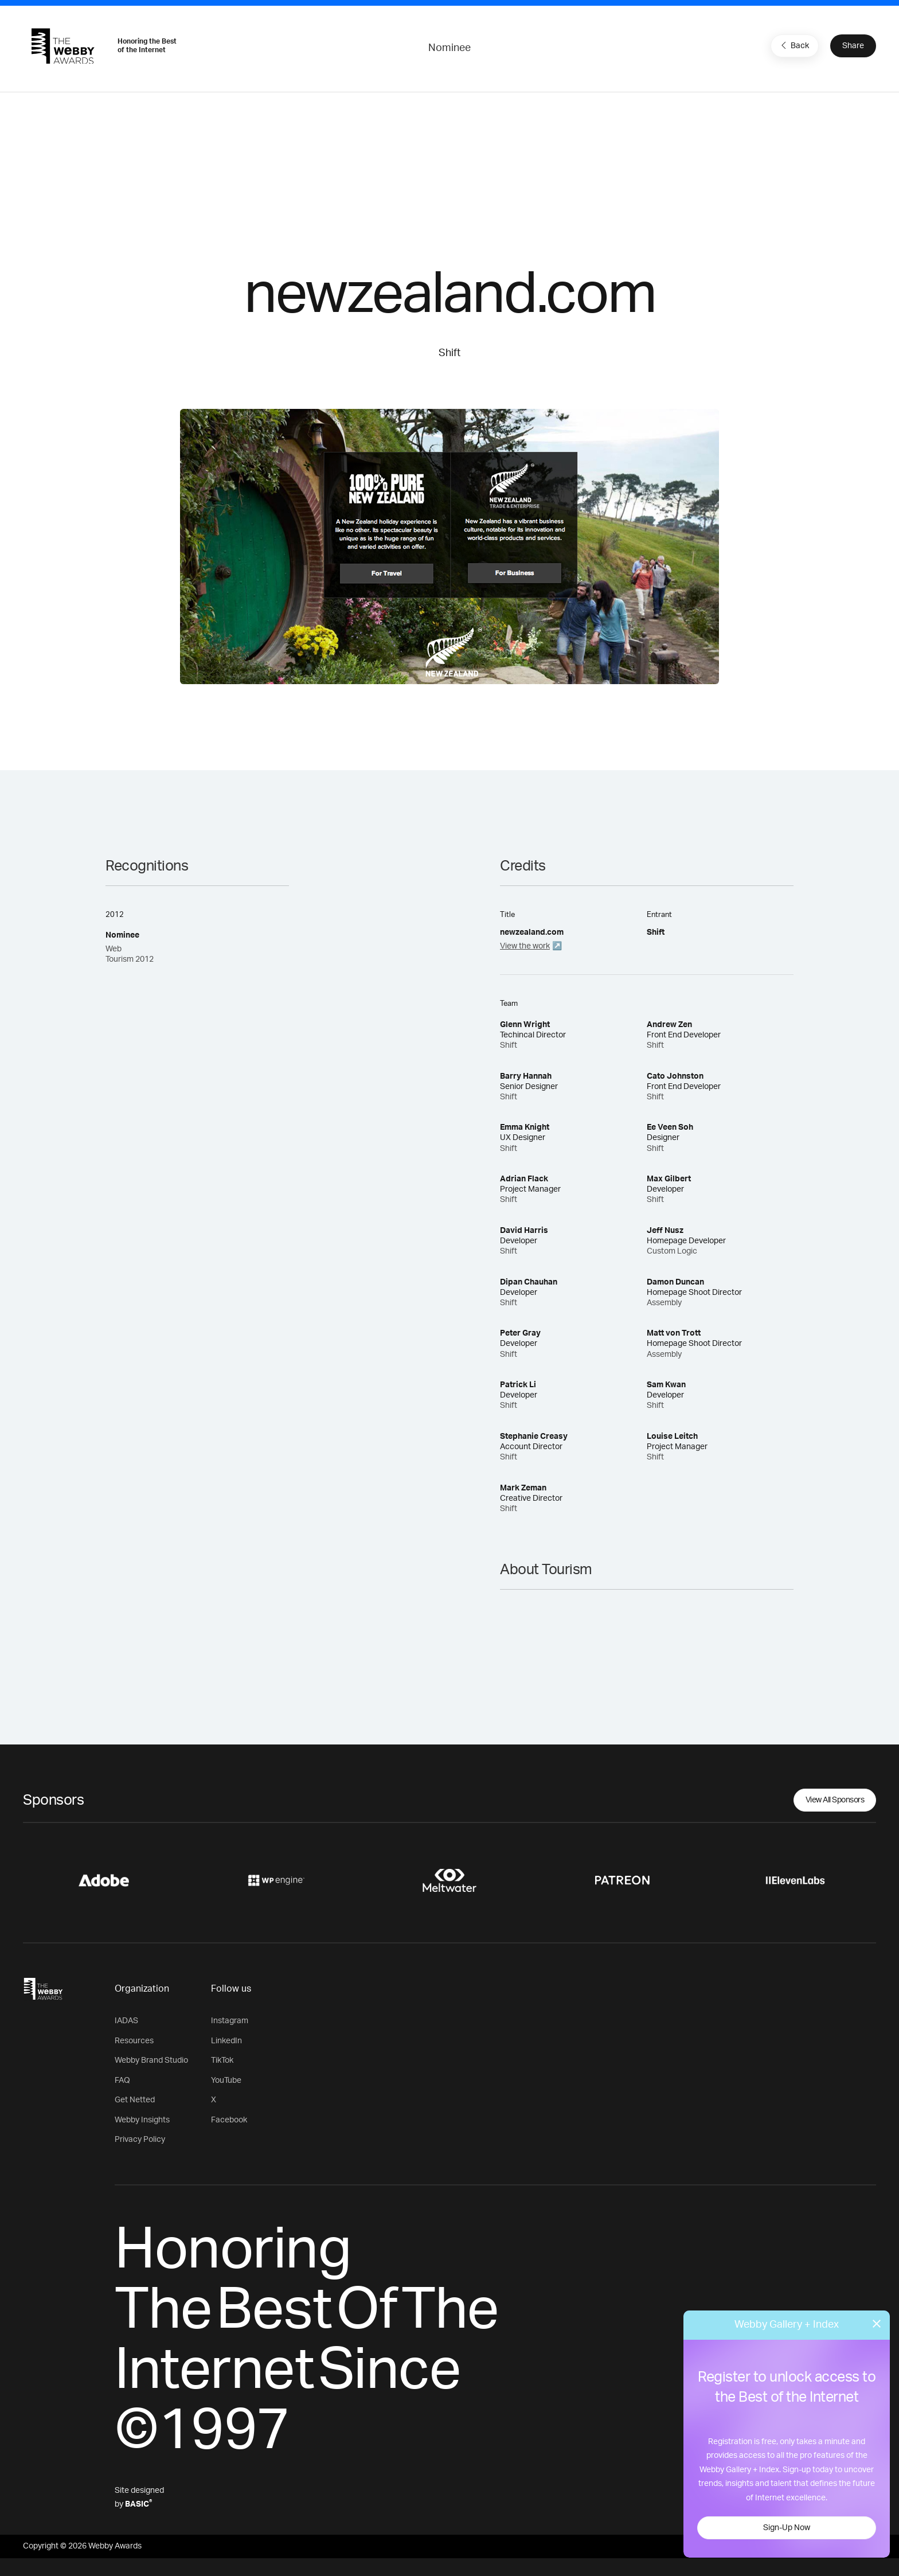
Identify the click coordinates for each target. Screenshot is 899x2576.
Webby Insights (142, 2120)
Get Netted (135, 2100)
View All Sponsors (835, 1800)
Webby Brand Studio (151, 2060)
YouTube (226, 2081)
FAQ (122, 2081)
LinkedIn (226, 2041)
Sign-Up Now (786, 2528)
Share (853, 46)
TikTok (222, 2060)
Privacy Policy (140, 2140)
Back (793, 45)
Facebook (229, 2120)
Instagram (229, 2021)
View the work (525, 946)
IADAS (126, 2021)
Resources (134, 2041)
